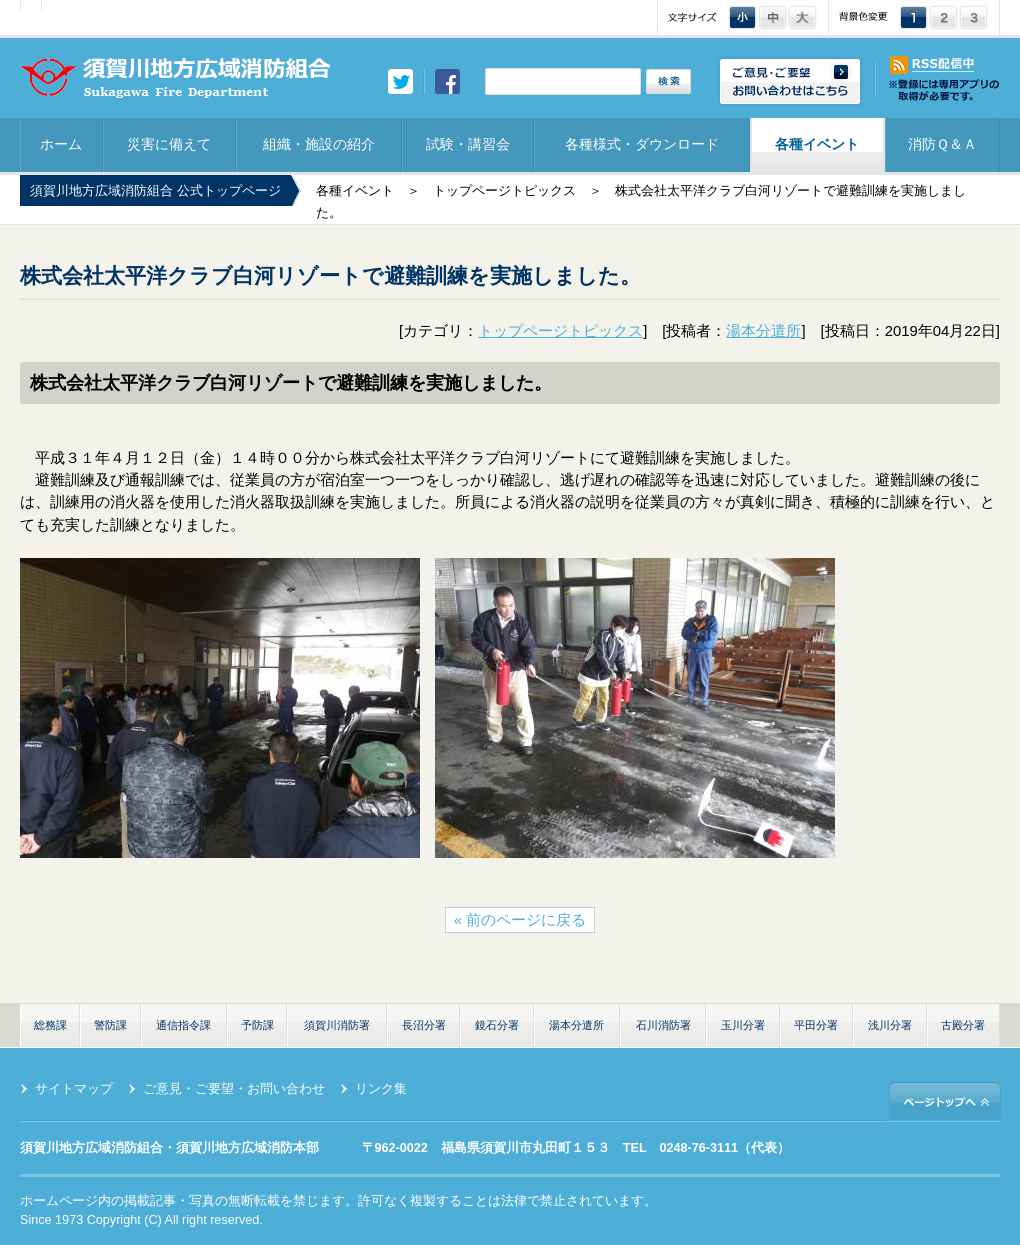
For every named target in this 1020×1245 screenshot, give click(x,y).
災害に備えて (169, 144)
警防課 (110, 1025)
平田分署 (816, 1025)
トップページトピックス (504, 191)
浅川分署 (890, 1025)
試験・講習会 (468, 144)
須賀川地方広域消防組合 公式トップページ (155, 191)
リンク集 (381, 1089)
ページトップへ (945, 1100)
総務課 (50, 1025)
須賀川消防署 (337, 1025)
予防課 (257, 1025)
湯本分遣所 (763, 331)
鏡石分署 (497, 1025)
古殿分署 (963, 1025)
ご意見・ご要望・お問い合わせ (234, 1089)
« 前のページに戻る (520, 920)
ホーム (61, 144)
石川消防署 (663, 1025)
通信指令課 (183, 1025)
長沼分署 (424, 1025)
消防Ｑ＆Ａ (942, 144)
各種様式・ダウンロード (642, 144)
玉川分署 (743, 1025)
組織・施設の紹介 (319, 144)
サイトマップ (74, 1089)
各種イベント (817, 144)
